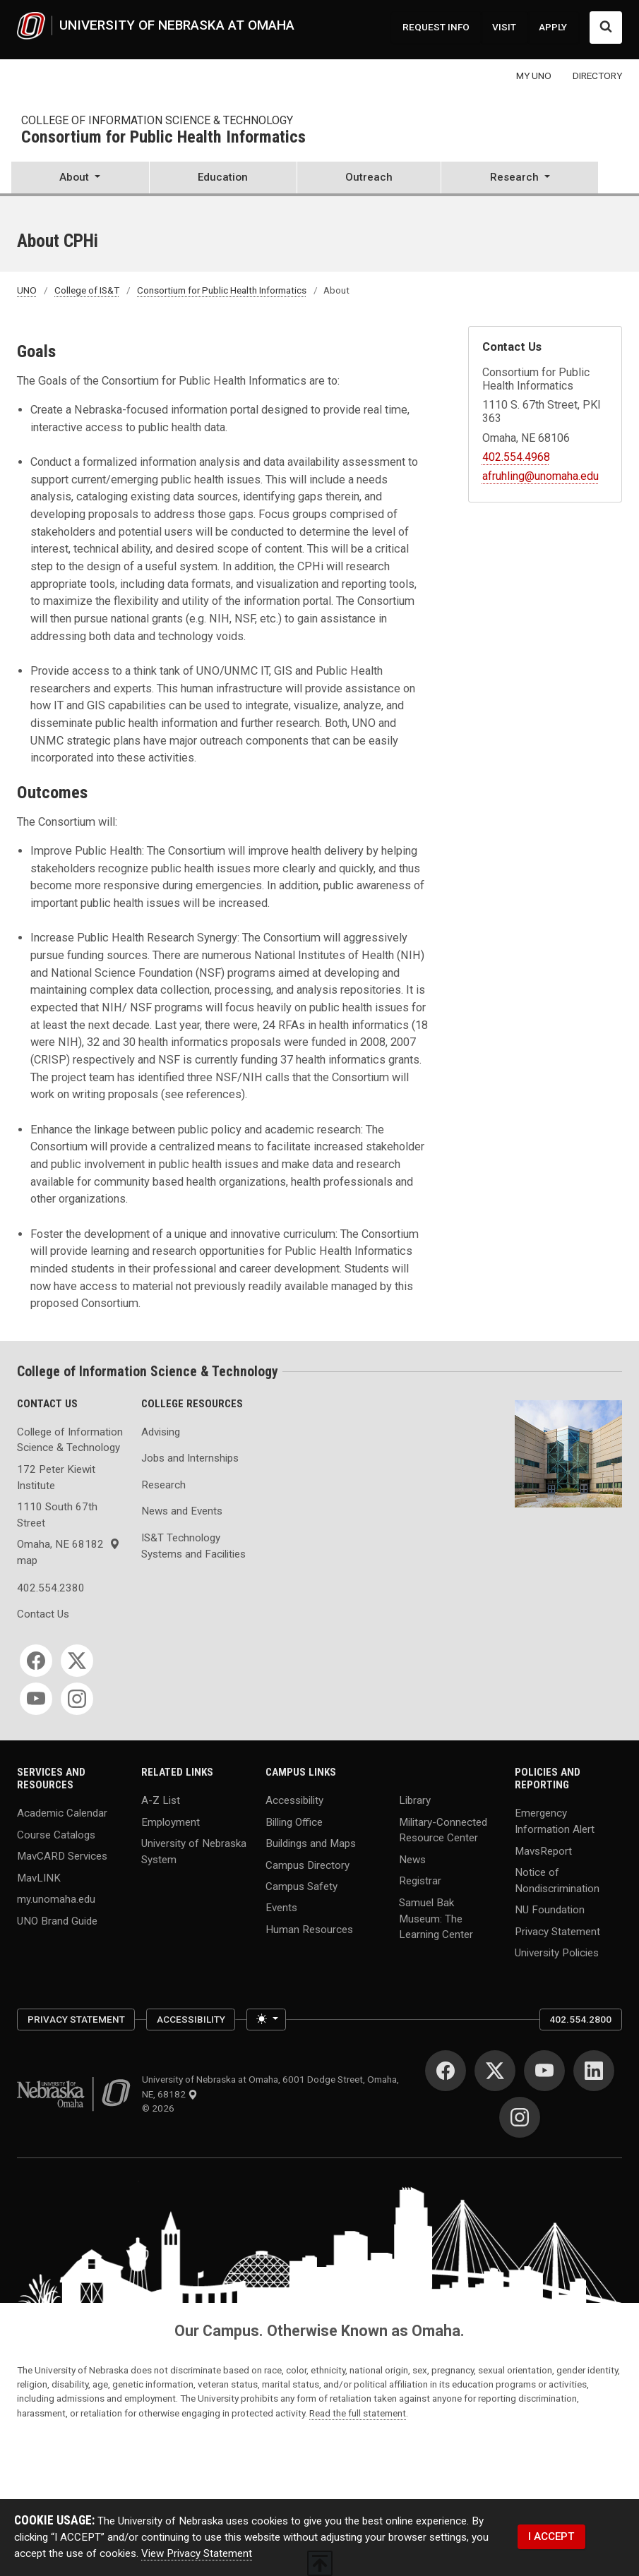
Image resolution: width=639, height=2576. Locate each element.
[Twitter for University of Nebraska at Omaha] (494, 2070)
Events (281, 1907)
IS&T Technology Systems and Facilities (193, 1545)
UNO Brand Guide (57, 1920)
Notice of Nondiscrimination (557, 1880)
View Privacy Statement (196, 2553)
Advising (160, 1432)
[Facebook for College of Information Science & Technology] (36, 1660)
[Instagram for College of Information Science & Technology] (77, 1699)
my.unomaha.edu (56, 1899)
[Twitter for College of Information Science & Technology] (77, 1660)
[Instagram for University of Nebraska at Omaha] (519, 2117)
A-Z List (160, 1800)
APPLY (553, 26)
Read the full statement (357, 2413)
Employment (170, 1821)
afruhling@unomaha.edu (540, 476)
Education (223, 177)
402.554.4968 (516, 457)
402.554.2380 (51, 1588)
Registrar (420, 1880)
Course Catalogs (56, 1834)
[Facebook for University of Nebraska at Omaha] (445, 2070)
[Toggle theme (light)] (265, 2019)
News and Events (181, 1511)
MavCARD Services (62, 1856)
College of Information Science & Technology (157, 120)
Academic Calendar (62, 1813)
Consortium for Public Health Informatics (163, 137)
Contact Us (43, 1614)
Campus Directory (307, 1864)
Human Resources (309, 1928)
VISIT (504, 26)
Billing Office (294, 1821)
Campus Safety (301, 1886)
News (412, 1859)
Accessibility (294, 1800)
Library (415, 1800)
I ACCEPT (551, 2536)
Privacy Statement (557, 1931)
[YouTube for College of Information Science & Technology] (36, 1699)
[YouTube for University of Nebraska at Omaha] (544, 2070)
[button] (80, 179)
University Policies (557, 1952)
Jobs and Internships (190, 1458)
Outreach (369, 177)
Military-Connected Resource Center (443, 1829)
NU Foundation (550, 1909)
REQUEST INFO (436, 26)
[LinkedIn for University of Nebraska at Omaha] (593, 2070)
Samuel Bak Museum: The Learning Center (436, 1918)
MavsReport (543, 1850)
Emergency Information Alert (555, 1821)
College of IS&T (86, 290)
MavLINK (39, 1877)
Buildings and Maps (310, 1843)
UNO (27, 290)
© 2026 (160, 2108)
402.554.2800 (580, 2019)
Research (163, 1485)
